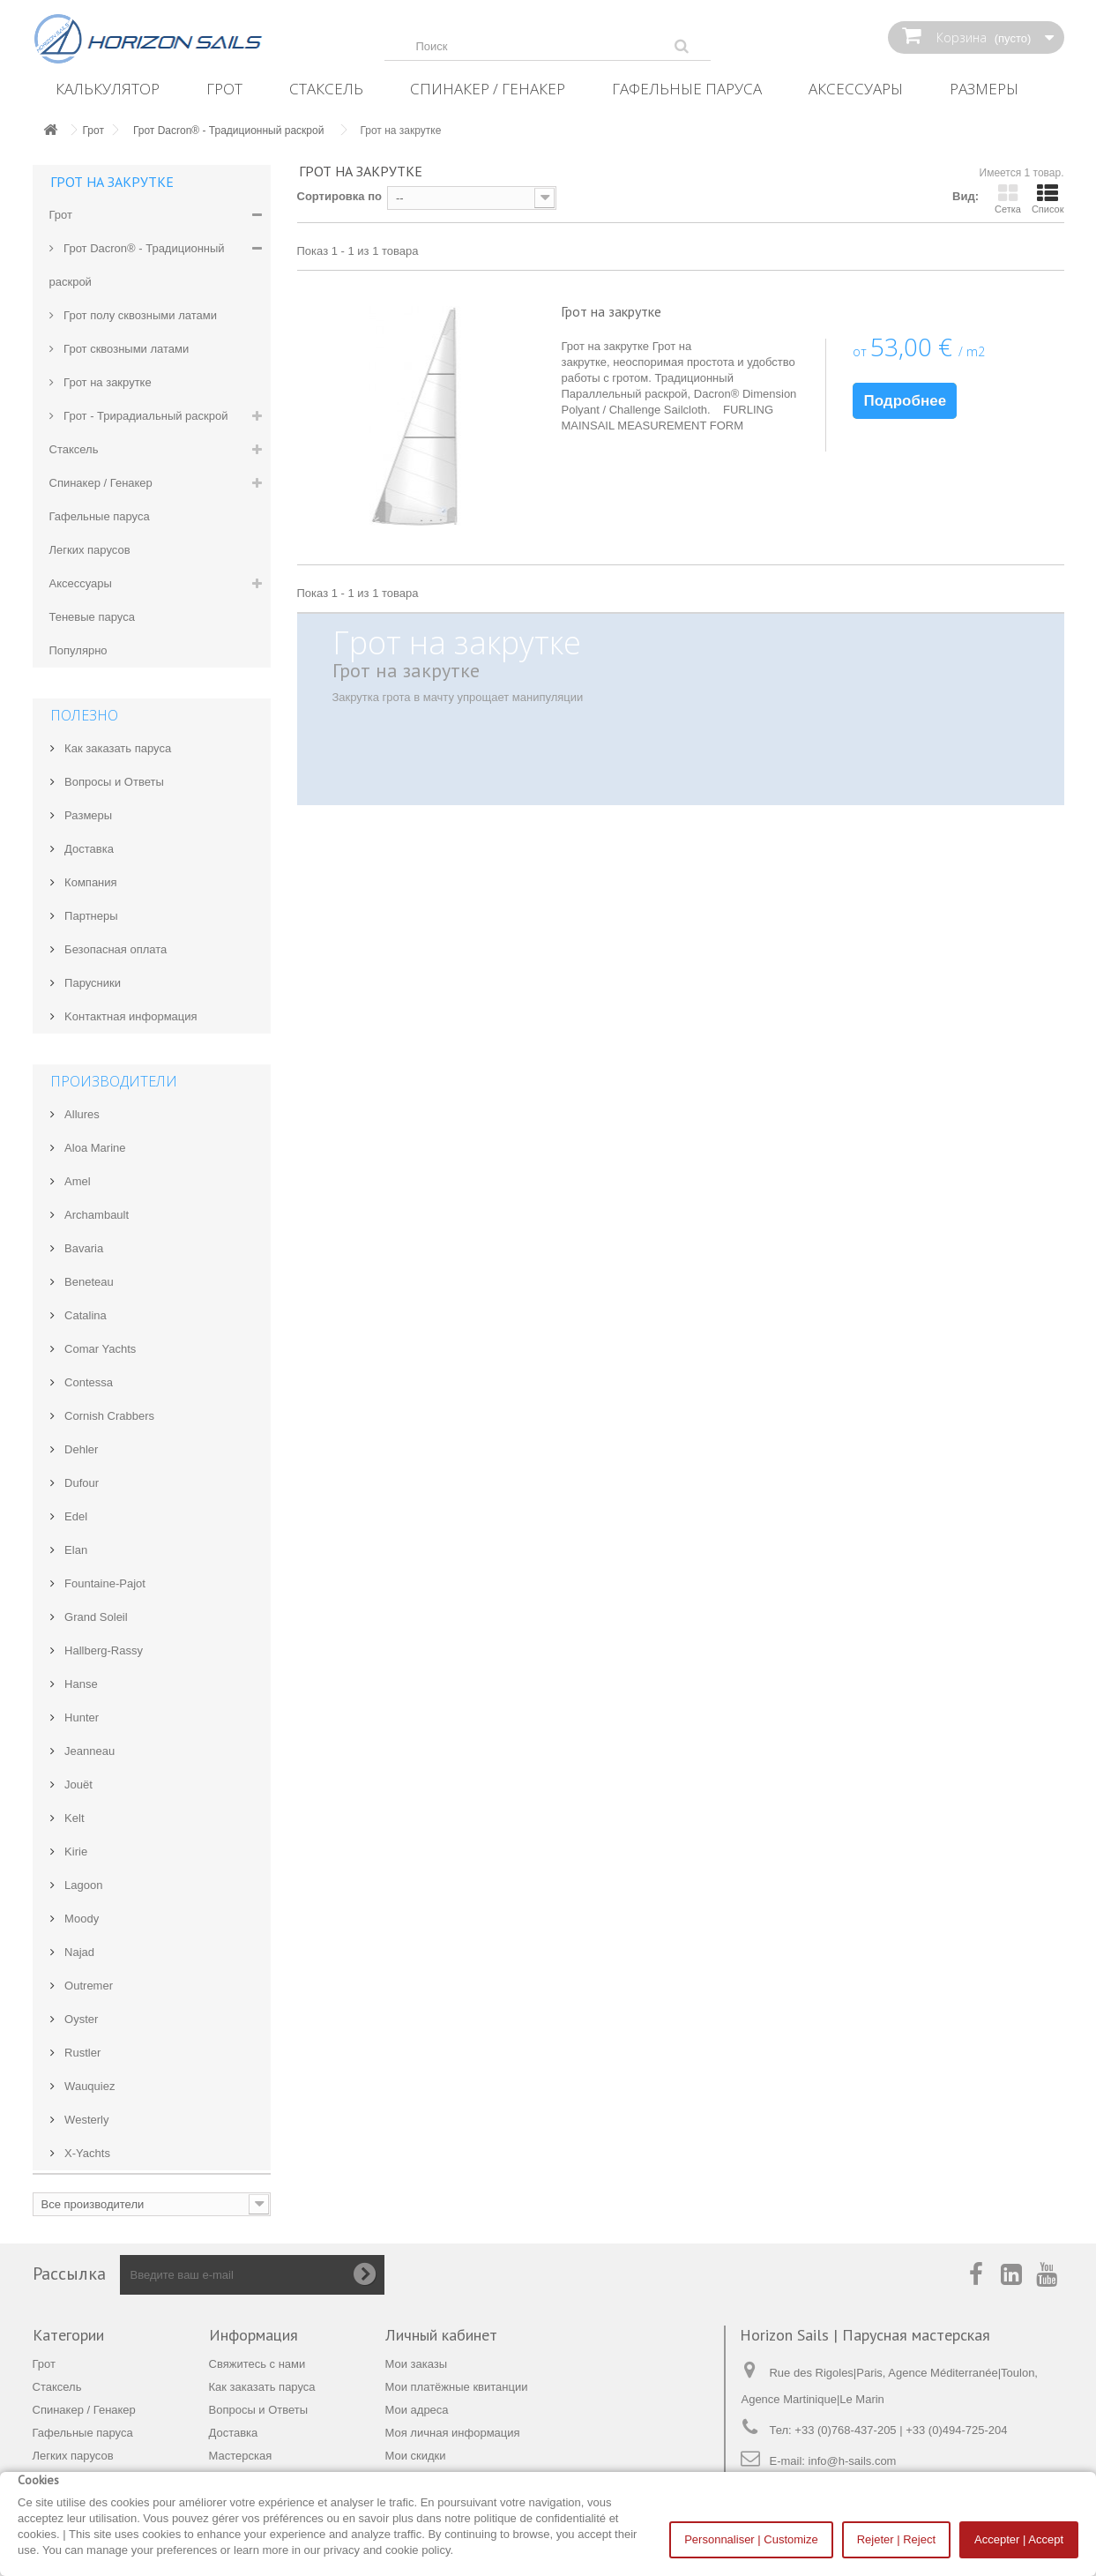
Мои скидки (415, 2455)
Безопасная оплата (115, 949)
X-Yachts (86, 2153)
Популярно (78, 650)
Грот (224, 88)
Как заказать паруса (117, 748)
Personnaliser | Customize (751, 2539)
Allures (81, 1114)
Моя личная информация (452, 2432)
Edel (75, 1516)
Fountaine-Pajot (103, 1583)
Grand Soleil (95, 1617)
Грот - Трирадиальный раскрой (144, 415)
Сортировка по (339, 196)
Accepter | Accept (1018, 2539)
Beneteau (88, 1281)
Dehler (80, 1449)
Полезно (84, 715)
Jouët (77, 1784)
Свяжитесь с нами (257, 2364)
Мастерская (240, 2455)
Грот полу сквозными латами (139, 315)
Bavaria (83, 1248)
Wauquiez (89, 2086)
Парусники (92, 982)
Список (1048, 198)
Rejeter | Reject (896, 2539)
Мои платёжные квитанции (456, 2386)
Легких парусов (89, 549)
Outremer (88, 1985)
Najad (78, 1952)
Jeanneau (89, 1751)
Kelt (73, 1818)
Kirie (75, 1851)
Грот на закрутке (106, 382)
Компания (89, 882)
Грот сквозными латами (125, 348)
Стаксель (326, 88)
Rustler (81, 2052)
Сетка (1008, 198)
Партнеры (90, 915)
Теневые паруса (92, 616)
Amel (76, 1181)
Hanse (80, 1684)
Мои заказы (416, 2364)
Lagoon (82, 1885)
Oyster (80, 2019)
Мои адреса (417, 2409)
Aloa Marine (94, 1147)
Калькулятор (108, 88)
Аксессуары (856, 88)
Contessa (88, 1382)
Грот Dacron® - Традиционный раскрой (137, 265)
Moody (81, 1918)
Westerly (85, 2119)
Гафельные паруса (687, 88)
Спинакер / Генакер (487, 88)
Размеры (984, 88)
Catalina (84, 1315)
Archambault (96, 1214)
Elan (75, 1550)
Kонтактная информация (130, 1016)
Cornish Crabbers (108, 1415)
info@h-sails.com (853, 2461)
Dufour (81, 1483)
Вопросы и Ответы (113, 781)
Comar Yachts (99, 1348)
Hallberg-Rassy (102, 1650)
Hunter (81, 1717)
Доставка (88, 848)
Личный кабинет (441, 2335)
